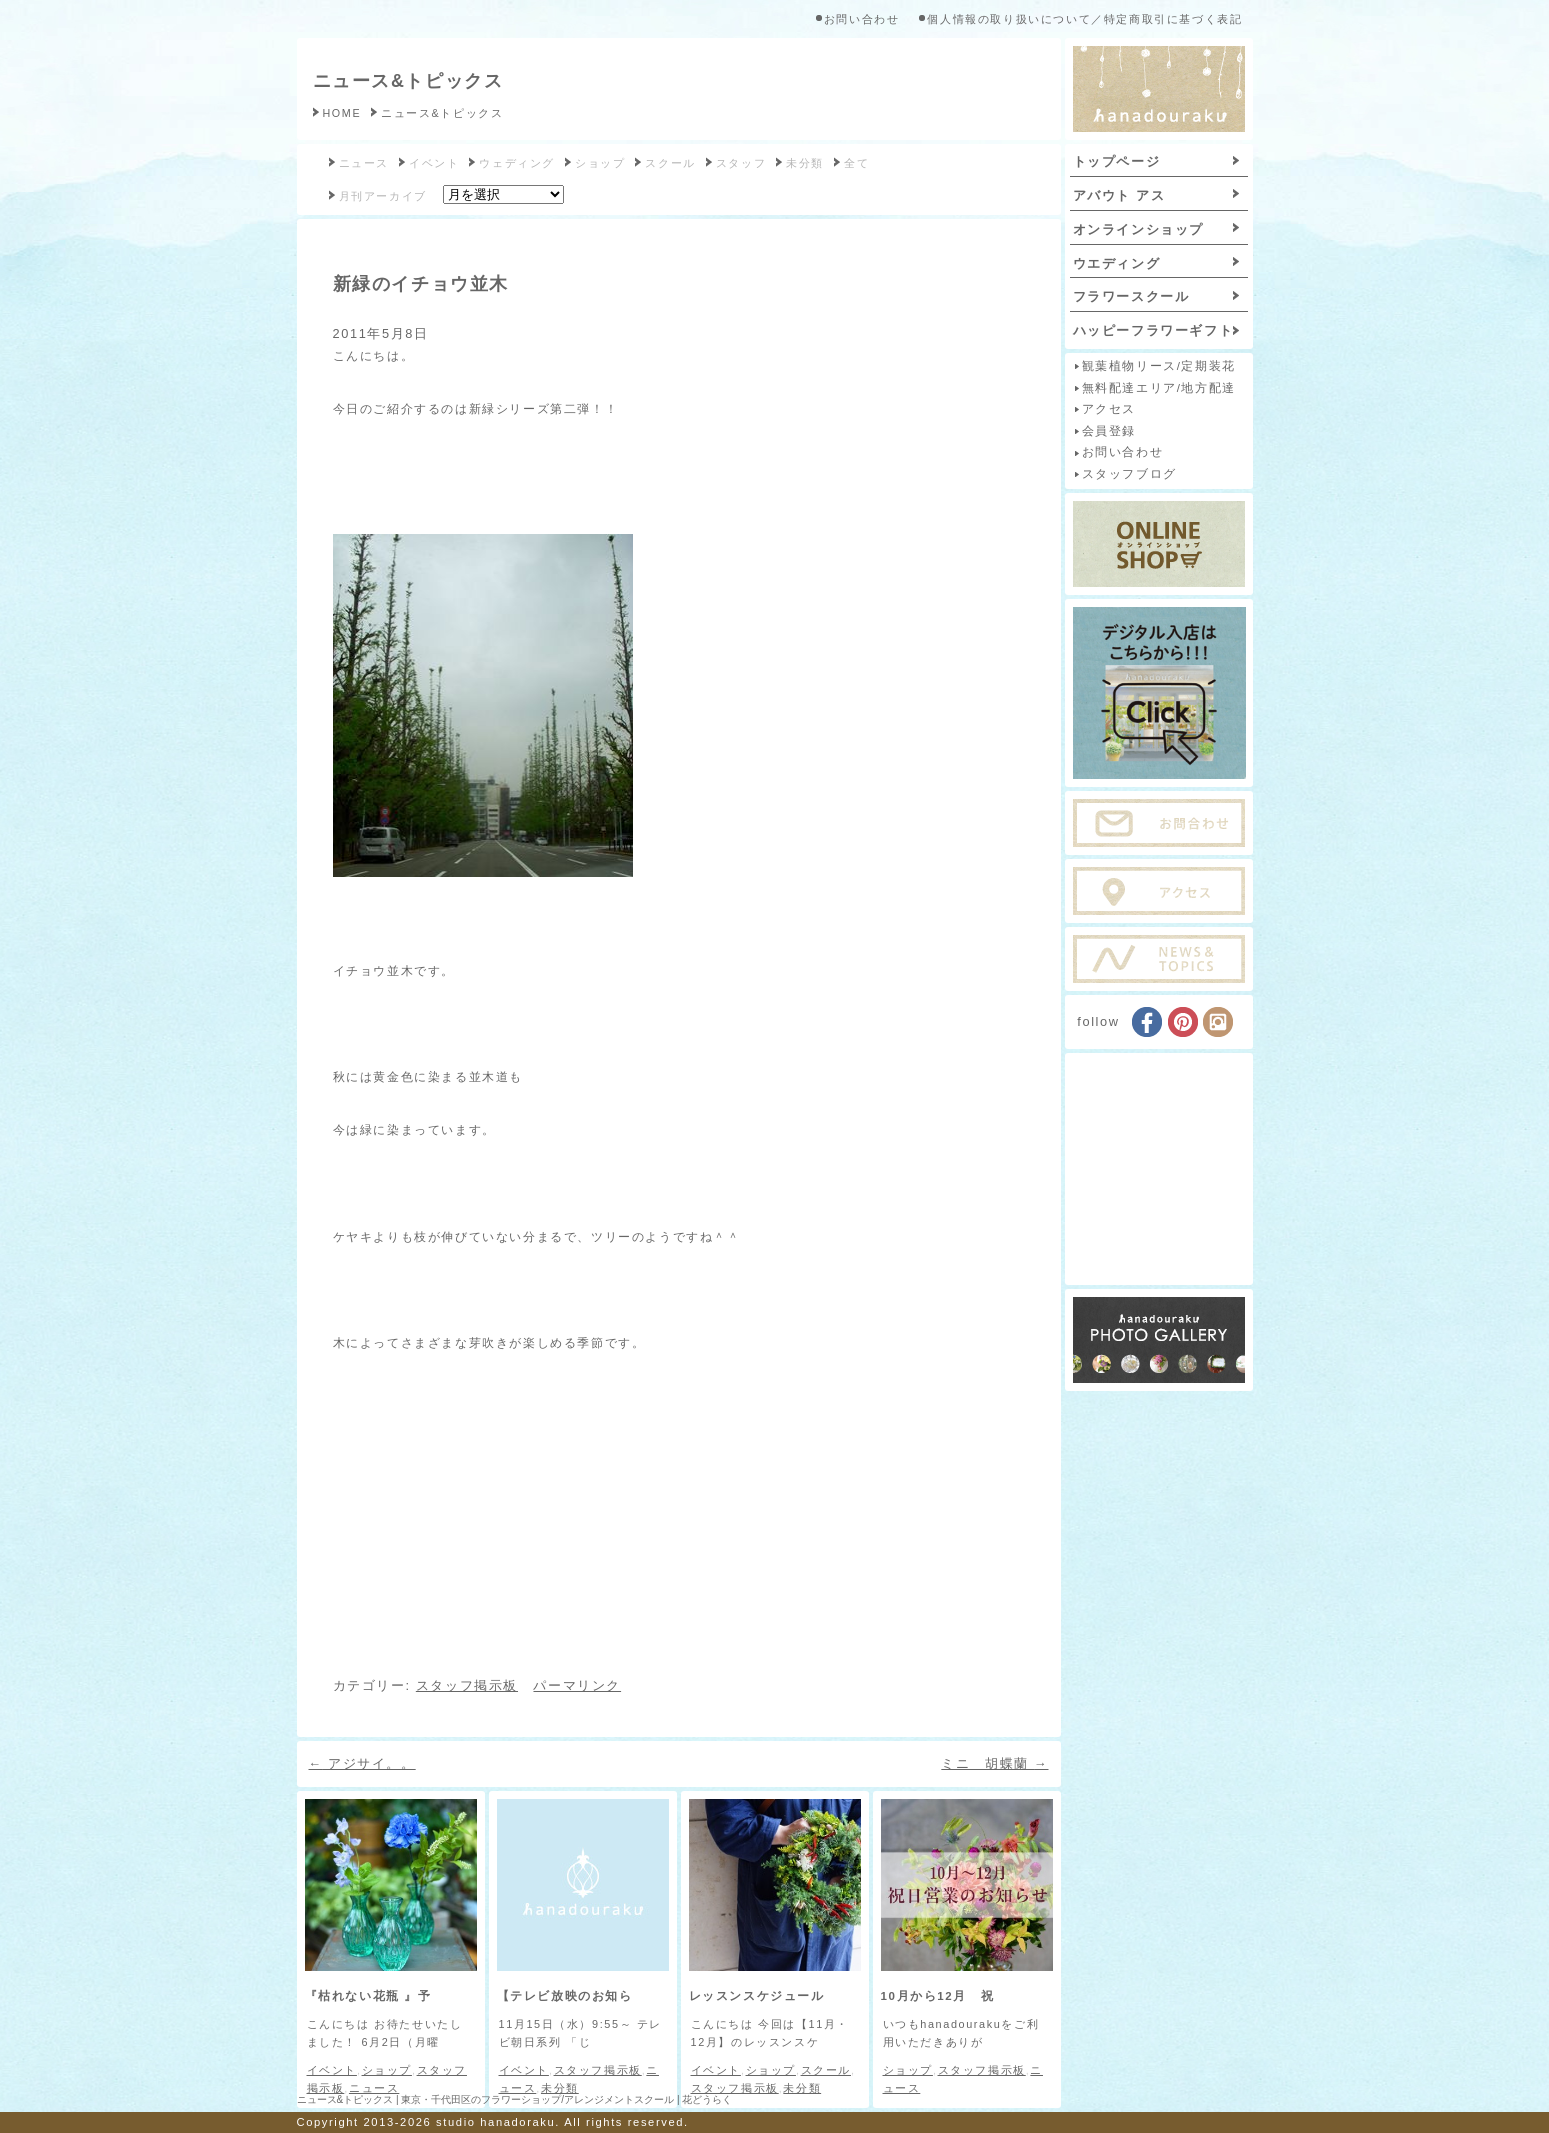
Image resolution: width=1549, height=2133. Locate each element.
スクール (670, 163)
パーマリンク (577, 1685)
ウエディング (1117, 263)
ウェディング (517, 163)
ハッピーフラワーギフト (1153, 330)
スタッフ (741, 163)
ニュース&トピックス (408, 81)
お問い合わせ (862, 19)
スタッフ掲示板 (467, 1685)
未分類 (805, 163)
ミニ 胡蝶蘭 (994, 1763)
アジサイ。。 (362, 1763)
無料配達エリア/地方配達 (1159, 388)
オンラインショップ (1138, 229)
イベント (434, 163)
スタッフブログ (1129, 474)
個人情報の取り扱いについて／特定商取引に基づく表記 (1084, 19)
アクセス (1109, 409)
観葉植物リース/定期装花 (1159, 366)
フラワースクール (1131, 296)
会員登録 (1109, 431)
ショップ (600, 163)
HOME (342, 113)
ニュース (364, 163)
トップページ (1117, 161)
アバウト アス (1119, 195)
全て (856, 163)
